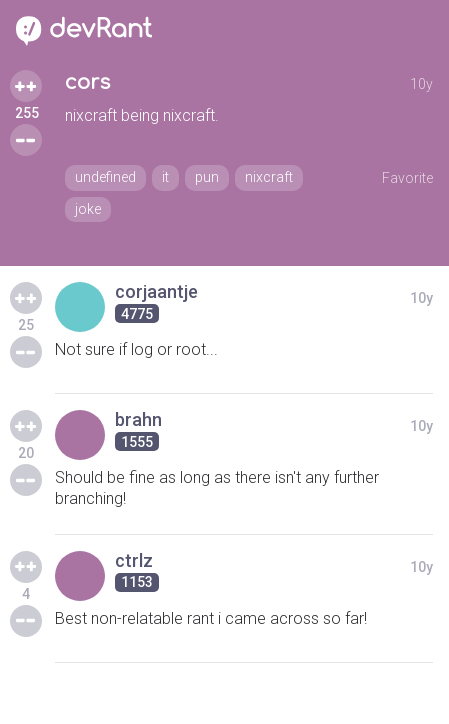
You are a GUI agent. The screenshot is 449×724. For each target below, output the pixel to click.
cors (87, 82)
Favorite (407, 178)
